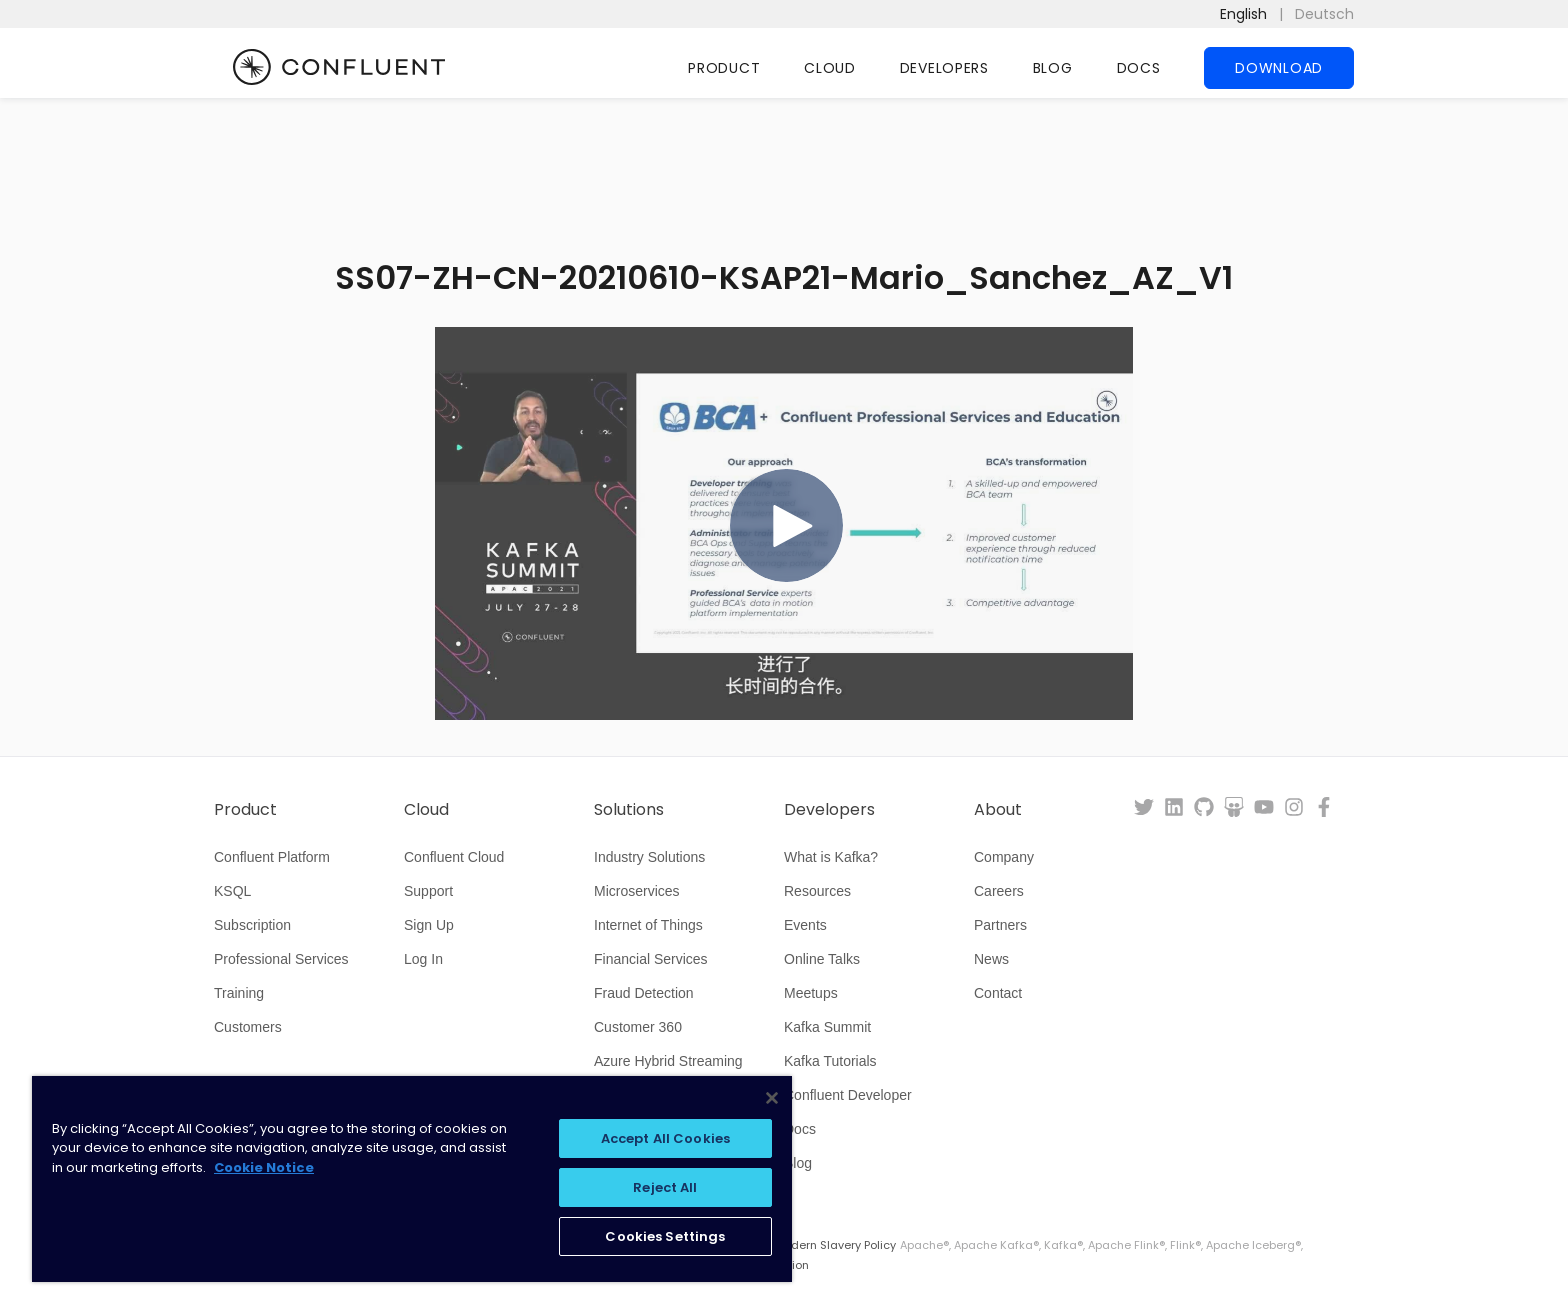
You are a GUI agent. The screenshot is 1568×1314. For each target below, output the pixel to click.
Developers (944, 68)
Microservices (637, 891)
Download (1279, 68)
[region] (412, 1179)
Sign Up (429, 925)
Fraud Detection (644, 993)
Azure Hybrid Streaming (668, 1061)
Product (724, 68)
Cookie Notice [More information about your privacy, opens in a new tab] (264, 1167)
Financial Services (651, 959)
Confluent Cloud (454, 857)
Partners (1000, 925)
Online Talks (822, 959)
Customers (248, 1027)
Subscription (252, 925)
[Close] (772, 1098)
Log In (423, 959)
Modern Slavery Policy (835, 1245)
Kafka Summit (827, 1027)
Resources (817, 891)
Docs (1139, 68)
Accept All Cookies (665, 1138)
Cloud (830, 68)
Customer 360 (638, 1027)
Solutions (629, 810)
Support (428, 891)
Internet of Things (648, 925)
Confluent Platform (272, 857)
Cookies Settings (665, 1236)
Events (805, 925)
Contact (998, 993)
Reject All (665, 1187)
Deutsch (1324, 14)
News (991, 959)
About (998, 810)
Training (239, 993)
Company (1004, 857)
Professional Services (281, 959)
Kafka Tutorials (830, 1061)
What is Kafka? (831, 857)
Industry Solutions (649, 857)
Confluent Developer (848, 1095)
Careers (999, 891)
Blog (1053, 68)
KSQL (232, 891)
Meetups (811, 993)
